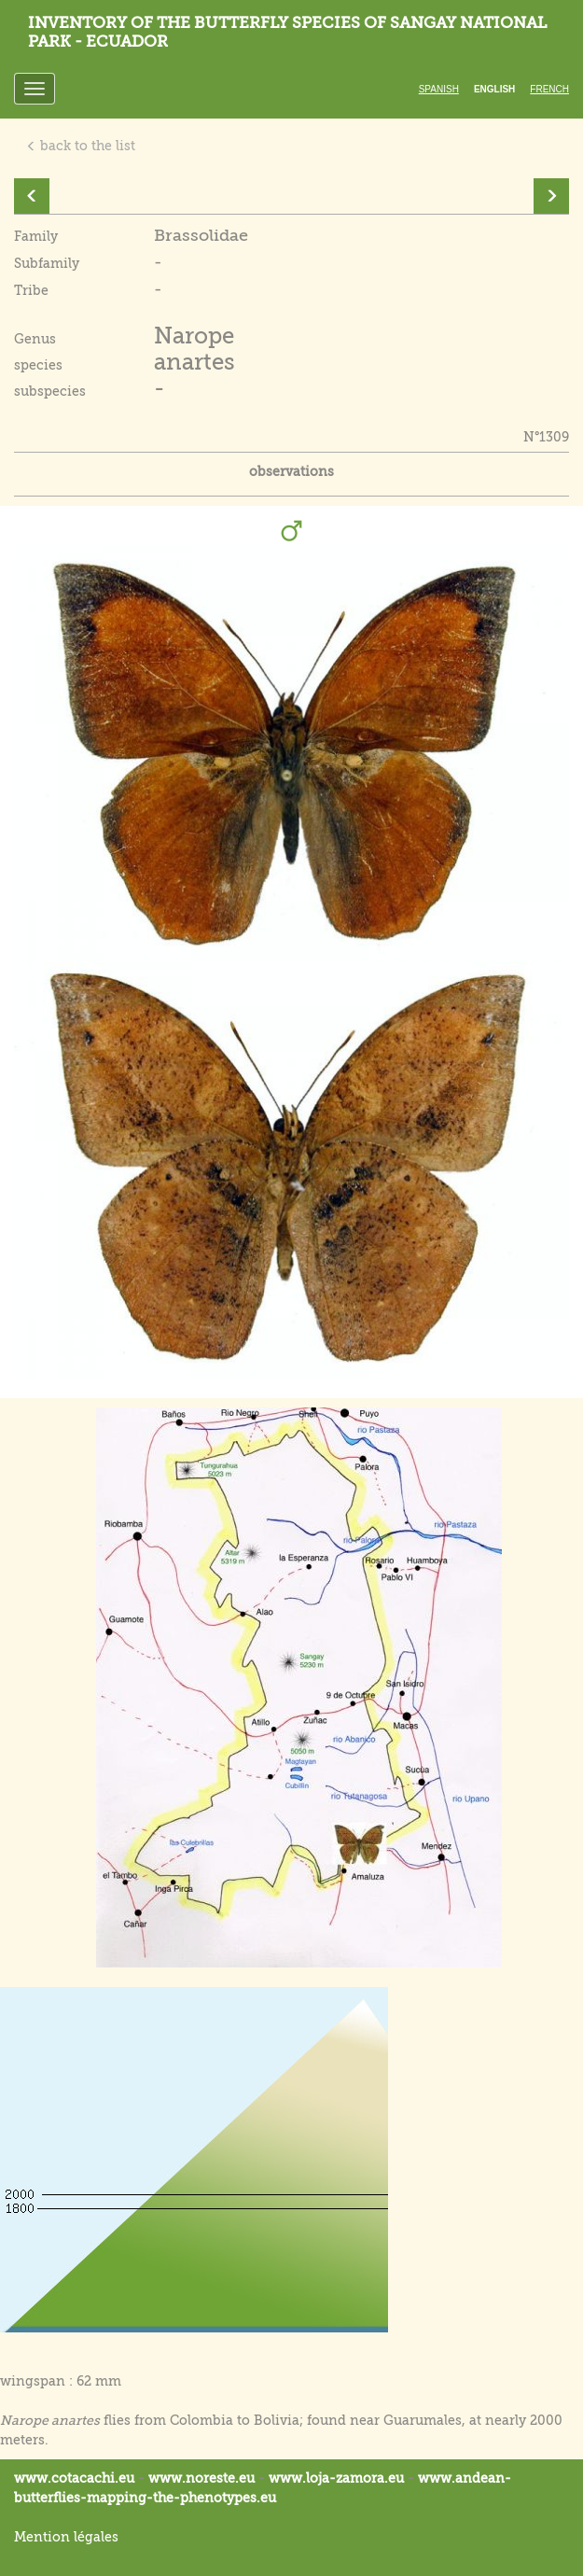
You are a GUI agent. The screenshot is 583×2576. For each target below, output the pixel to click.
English (494, 89)
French (549, 89)
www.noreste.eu (201, 2478)
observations (291, 471)
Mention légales (66, 2536)
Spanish (439, 89)
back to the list (80, 145)
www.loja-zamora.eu (336, 2478)
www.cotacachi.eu (74, 2478)
